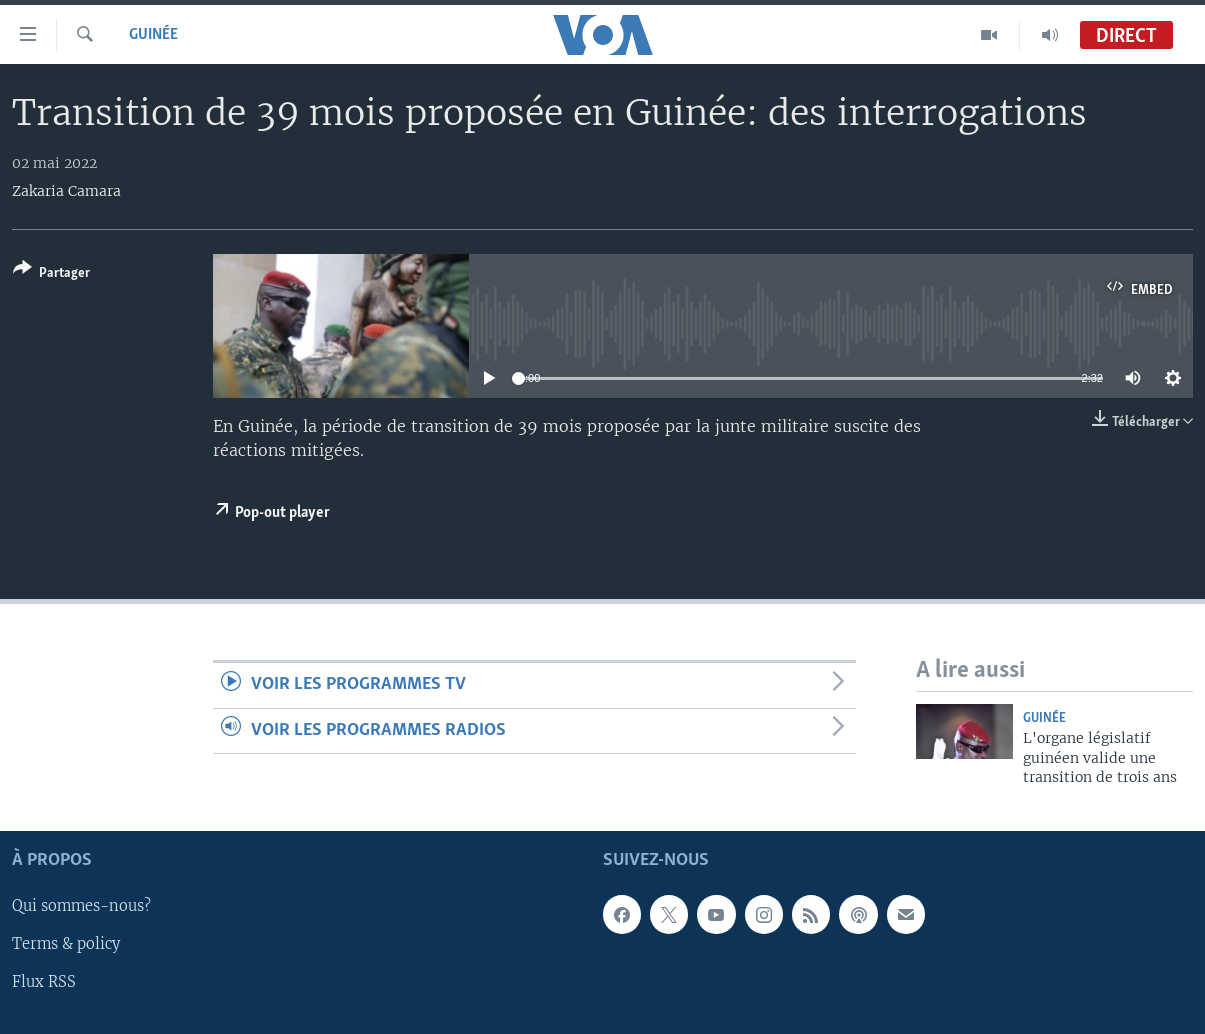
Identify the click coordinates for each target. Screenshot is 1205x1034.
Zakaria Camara (66, 191)
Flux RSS (44, 983)
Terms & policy (66, 945)
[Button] (51, 274)
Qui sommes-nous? (81, 907)
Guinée (153, 35)
